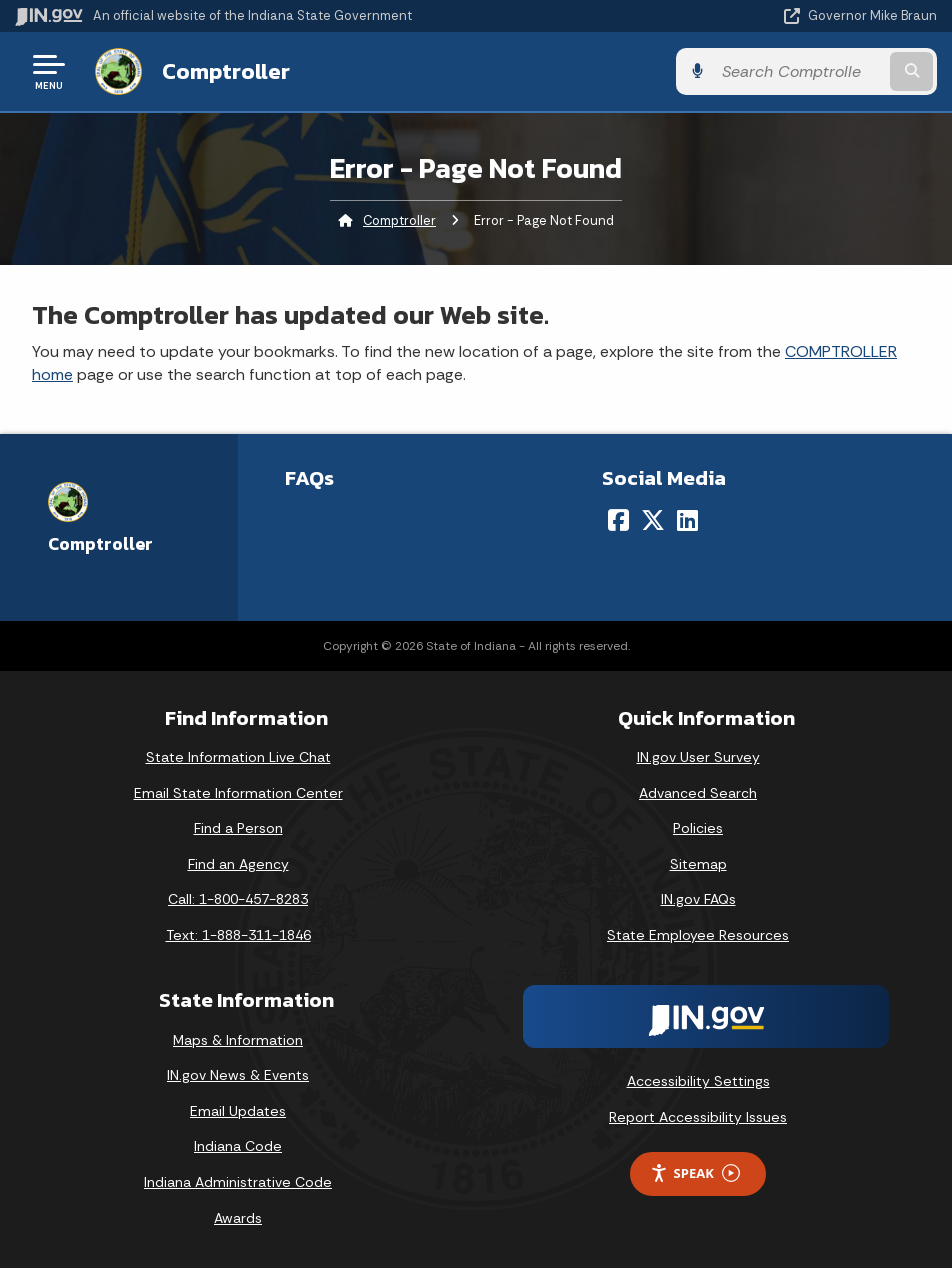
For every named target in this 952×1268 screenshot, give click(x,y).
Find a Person (238, 828)
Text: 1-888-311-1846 (238, 935)
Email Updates (238, 1111)
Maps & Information (238, 1040)
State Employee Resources (698, 935)
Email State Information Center (238, 793)
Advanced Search (698, 793)
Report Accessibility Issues (698, 1117)
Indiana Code (238, 1146)
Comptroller (226, 71)
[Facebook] (618, 520)
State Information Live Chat (238, 757)
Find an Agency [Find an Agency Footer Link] (238, 864)
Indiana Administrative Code (238, 1182)
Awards (238, 1218)
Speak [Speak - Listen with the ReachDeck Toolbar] (695, 1173)
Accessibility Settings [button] (698, 1081)
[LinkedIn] (687, 520)
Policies (698, 828)
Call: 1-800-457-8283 (238, 899)
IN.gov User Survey (698, 757)
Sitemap (698, 864)
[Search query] (799, 71)
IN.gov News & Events (238, 1075)
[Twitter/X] (653, 520)
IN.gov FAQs (698, 899)
